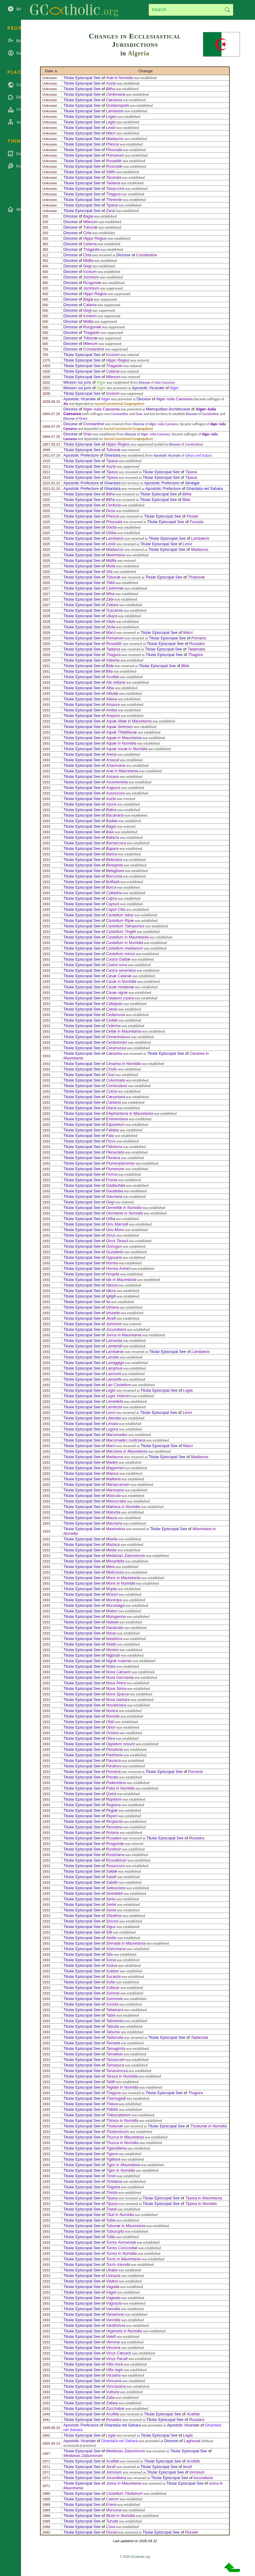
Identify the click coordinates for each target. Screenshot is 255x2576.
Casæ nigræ (116, 992)
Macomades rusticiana (125, 1440)
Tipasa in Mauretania (203, 2198)
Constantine (146, 255)
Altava (111, 699)
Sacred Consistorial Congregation (119, 404)
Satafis (112, 1882)
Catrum (112, 2499)
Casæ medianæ (120, 987)
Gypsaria (114, 1257)
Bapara (112, 848)
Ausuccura (115, 793)
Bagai (88, 216)
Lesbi (110, 127)
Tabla (110, 2015)
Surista (112, 2004)
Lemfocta (114, 1407)
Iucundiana (203, 2477)
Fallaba (112, 1130)
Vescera (113, 2347)
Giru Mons (115, 1229)
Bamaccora (116, 843)
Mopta (111, 1588)
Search (227, 10)
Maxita (112, 1539)
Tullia (110, 2236)
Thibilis (112, 2109)
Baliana (112, 837)
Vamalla (113, 2308)
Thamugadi (116, 2098)
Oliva (110, 1738)
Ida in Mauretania (121, 1279)
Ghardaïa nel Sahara (204, 488)
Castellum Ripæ (120, 920)
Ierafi (187, 2466)
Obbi (110, 1721)
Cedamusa (115, 1014)
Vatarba (112, 660)
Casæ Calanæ (119, 976)
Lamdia (112, 1357)
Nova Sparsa (117, 1694)
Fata (110, 1135)
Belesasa (114, 859)
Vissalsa (113, 2375)
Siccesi (112, 1921)
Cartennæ (114, 588)
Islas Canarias (164, 382)
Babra (111, 809)
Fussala (197, 521)
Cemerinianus (118, 1036)
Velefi (111, 2336)
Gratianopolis (117, 105)
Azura (111, 804)
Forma (111, 1174)
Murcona (113, 2510)
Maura (111, 1517)
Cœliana (113, 1102)
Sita (109, 1954)
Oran (139, 414)
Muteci (112, 1611)
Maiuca (112, 1473)
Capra (111, 898)
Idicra (110, 1290)
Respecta (114, 1821)
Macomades (116, 1434)
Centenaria (115, 94)
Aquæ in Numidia (121, 743)
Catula (111, 1009)
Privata (112, 1777)
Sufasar (112, 1987)
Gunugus (114, 1246)
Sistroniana (116, 1948)
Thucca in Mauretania (125, 2137)
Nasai (111, 1633)
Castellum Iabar (120, 915)
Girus (110, 1235)
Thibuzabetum (118, 2115)
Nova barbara (118, 1699)
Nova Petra (116, 1683)
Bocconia (114, 876)
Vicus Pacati (116, 2358)
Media (111, 1550)
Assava (112, 776)
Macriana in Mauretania (126, 1451)
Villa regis (114, 2369)
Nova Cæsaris (118, 1672)
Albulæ (112, 693)
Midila (88, 260)
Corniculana (116, 1085)
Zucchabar (115, 2408)
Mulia (110, 566)
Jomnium (91, 277)
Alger (101, 382)
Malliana (113, 1479)
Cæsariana (115, 1096)
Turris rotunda (118, 2264)
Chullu (111, 1069)
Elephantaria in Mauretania (129, 1113)
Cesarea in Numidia (123, 1063)
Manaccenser (118, 1484)
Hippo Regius (95, 238)
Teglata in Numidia (122, 2087)
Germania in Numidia (124, 1213)
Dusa (110, 510)
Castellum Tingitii (121, 931)
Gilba (110, 1218)
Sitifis (110, 172)
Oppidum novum (120, 1744)
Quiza (111, 1793)
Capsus (112, 904)
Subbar (112, 1971)
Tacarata (113, 177)
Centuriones (116, 1042)
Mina (110, 593)
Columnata (115, 1080)
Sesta (111, 1910)
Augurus (113, 787)
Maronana (115, 1490)
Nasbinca (114, 1638)
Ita (108, 1301)
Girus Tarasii (117, 1240)
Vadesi (112, 2281)
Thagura (113, 194)
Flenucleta (115, 1152)
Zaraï (110, 210)
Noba (110, 1666)
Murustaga (115, 1605)
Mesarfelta (115, 1561)
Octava (112, 1732)
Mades (112, 1462)
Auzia (111, 83)
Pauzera (113, 1760)
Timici (111, 2176)
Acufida (112, 676)
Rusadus (197, 643)
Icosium (90, 271)
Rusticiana (115, 1854)
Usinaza (113, 2275)
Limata (112, 1423)
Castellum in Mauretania (127, 937)
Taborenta (114, 2020)
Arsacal (112, 760)
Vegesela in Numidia (124, 2331)
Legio (110, 122)
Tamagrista (115, 2048)
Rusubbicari (116, 1860)
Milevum (90, 221)
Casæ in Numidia (121, 981)
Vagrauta (114, 2303)
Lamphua (114, 1368)
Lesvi (187, 544)
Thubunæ (196, 577)
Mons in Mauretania (123, 1577)
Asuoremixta (117, 782)
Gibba (111, 532)
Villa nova (114, 2364)
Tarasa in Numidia (122, 2076)
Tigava (112, 2153)
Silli (109, 1932)
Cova (110, 2526)
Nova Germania (120, 1677)
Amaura (113, 704)
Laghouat (192, 2440)
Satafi (111, 1876)
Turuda (112, 2521)
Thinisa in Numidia (122, 2120)
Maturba (113, 1512)
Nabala (112, 1622)
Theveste (114, 199)
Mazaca (113, 1544)
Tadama (113, 183)
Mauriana (114, 1523)
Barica (111, 854)
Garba (111, 527)
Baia (110, 832)
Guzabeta (114, 1252)
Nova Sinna (116, 1688)
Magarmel (114, 1468)
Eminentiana (117, 1119)
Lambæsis (200, 538)
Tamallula (114, 2054)
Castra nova (116, 964)
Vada (110, 621)
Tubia (110, 2220)
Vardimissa (115, 2325)
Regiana (113, 1804)
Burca (111, 887)
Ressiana (114, 1827)
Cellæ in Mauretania (123, 1031)
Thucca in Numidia (122, 2142)
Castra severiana (121, 970)
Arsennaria (115, 765)
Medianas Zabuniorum (125, 1555)
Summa (112, 1993)
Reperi (112, 1816)
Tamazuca (115, 2065)
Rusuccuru (115, 1865)
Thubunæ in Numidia (208, 2126)
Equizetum (115, 1124)
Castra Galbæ (118, 959)
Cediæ (112, 1020)
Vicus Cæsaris (118, 2353)
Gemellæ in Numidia (124, 1207)
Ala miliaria (115, 682)
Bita (109, 671)
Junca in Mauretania (123, 1335)
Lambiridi (114, 1346)
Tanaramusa (117, 2070)
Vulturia (112, 2392)
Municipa (114, 1600)
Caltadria (114, 892)
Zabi (110, 599)
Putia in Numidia (120, 1788)
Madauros (114, 138)
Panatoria (114, 1749)
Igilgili (111, 1296)
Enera (111, 2504)
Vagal (111, 2292)
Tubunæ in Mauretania (125, 2225)
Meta (110, 1566)
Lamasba (114, 1340)
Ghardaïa (112, 455)
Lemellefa (114, 1401)
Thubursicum (117, 2131)
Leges (111, 116)
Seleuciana (115, 1888)
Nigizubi (113, 1655)
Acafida (193, 2414)
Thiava (112, 2104)
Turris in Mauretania (123, 2259)
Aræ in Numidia (119, 77)
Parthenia (114, 1755)
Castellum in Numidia (124, 942)
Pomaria (198, 638)
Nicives (112, 1649)
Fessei (192, 516)
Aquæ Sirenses (119, 726)
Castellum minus (120, 953)
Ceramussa (116, 1048)
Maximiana (115, 555)
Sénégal (192, 483)
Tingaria (113, 2187)
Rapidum (114, 1799)
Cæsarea (114, 100)
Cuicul (111, 1091)
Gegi (87, 266)
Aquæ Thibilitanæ (121, 732)
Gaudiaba (114, 1191)
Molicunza (115, 1572)
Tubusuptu (115, 2231)
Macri (110, 133)
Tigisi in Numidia (120, 2170)
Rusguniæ (92, 282)
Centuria (113, 505)
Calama (90, 244)
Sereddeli (114, 1893)
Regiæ (112, 1810)
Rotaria (112, 1832)
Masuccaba (116, 1501)
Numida (112, 1716)
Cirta (87, 232)
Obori (110, 1727)
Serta (110, 1899)
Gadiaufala (115, 1185)
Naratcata (114, 1627)
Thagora (195, 654)
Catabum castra (120, 998)
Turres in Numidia (121, 2253)
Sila (109, 571)
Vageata (113, 2297)
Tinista (112, 2192)
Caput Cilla (115, 909)
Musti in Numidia (120, 2515)
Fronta (111, 1180)
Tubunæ (90, 227)
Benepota (114, 865)
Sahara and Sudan (198, 455)
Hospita (112, 1274)
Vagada (112, 2286)
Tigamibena (116, 2148)
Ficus (110, 1141)
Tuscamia (114, 610)
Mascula (113, 1495)
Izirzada (113, 1312)
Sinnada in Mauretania (125, 1943)
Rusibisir (113, 1849)
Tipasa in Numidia (201, 2203)
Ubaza (111, 616)
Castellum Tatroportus (125, 926)
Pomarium (115, 155)
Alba (110, 688)
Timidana (114, 2181)
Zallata (112, 2403)
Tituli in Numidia (120, 2214)
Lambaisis (115, 111)
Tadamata (196, 649)
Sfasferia (114, 1915)
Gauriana (114, 1196)
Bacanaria (115, 815)
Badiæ (111, 820)
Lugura (112, 1429)
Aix (65, 404)
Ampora (113, 715)
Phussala (114, 149)
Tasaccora (115, 188)
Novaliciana (116, 1705)
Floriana (113, 1157)
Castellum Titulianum (124, 2493)
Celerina (113, 1025)
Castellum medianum (124, 948)
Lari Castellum (118, 1384)
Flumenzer (115, 1168)
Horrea (112, 1263)
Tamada (113, 2043)
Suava (111, 1965)
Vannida (113, 2320)
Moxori (112, 1594)
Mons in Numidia (120, 1583)
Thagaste (91, 249)
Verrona (113, 2342)
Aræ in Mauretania (122, 771)
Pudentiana (116, 1782)
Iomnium (196, 2472)
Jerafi (110, 1318)
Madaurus (199, 549)
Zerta (110, 627)
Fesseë (191, 2532)
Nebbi (111, 1644)
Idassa (112, 1285)
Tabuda (112, 2026)
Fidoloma (114, 1146)
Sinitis (111, 1937)
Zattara (112, 604)
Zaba (110, 2397)
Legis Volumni (118, 1396)
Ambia (111, 710)
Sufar (110, 1982)
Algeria (138, 53)
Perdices (113, 1766)
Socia (111, 1960)
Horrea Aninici (118, 1268)
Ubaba (112, 2270)
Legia (187, 1390)
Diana (111, 1108)
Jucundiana (116, 1329)
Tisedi (111, 2209)
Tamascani (115, 2059)
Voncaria (113, 2380)
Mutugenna (116, 1616)
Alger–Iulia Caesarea (174, 399)
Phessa (112, 144)
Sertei (111, 1904)
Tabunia (113, 2032)
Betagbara (115, 870)
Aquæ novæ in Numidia (126, 748)
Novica (112, 1710)
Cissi (110, 1074)
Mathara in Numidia (123, 1506)
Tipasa (112, 205)
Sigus (111, 1926)
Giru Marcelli (117, 1224)
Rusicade (114, 166)
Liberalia (113, 1418)
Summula (114, 1998)
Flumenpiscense (120, 1163)
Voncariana (116, 2386)
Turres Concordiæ (121, 2248)
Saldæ (111, 1871)
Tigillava (113, 2159)
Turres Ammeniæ (121, 2242)
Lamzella (114, 1379)
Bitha (110, 88)
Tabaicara (114, 2009)
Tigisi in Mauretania (123, 2164)
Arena (111, 754)
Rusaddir (114, 160)
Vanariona (115, 2314)
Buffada (112, 881)
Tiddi (110, 582)
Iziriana (112, 1307)
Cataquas (114, 1003)
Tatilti (110, 2081)
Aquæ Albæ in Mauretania (129, 721)
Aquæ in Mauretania (123, 737)
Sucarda (113, 1976)
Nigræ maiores (119, 1660)
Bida (186, 499)
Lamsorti (113, 1373)
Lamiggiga (115, 1362)
